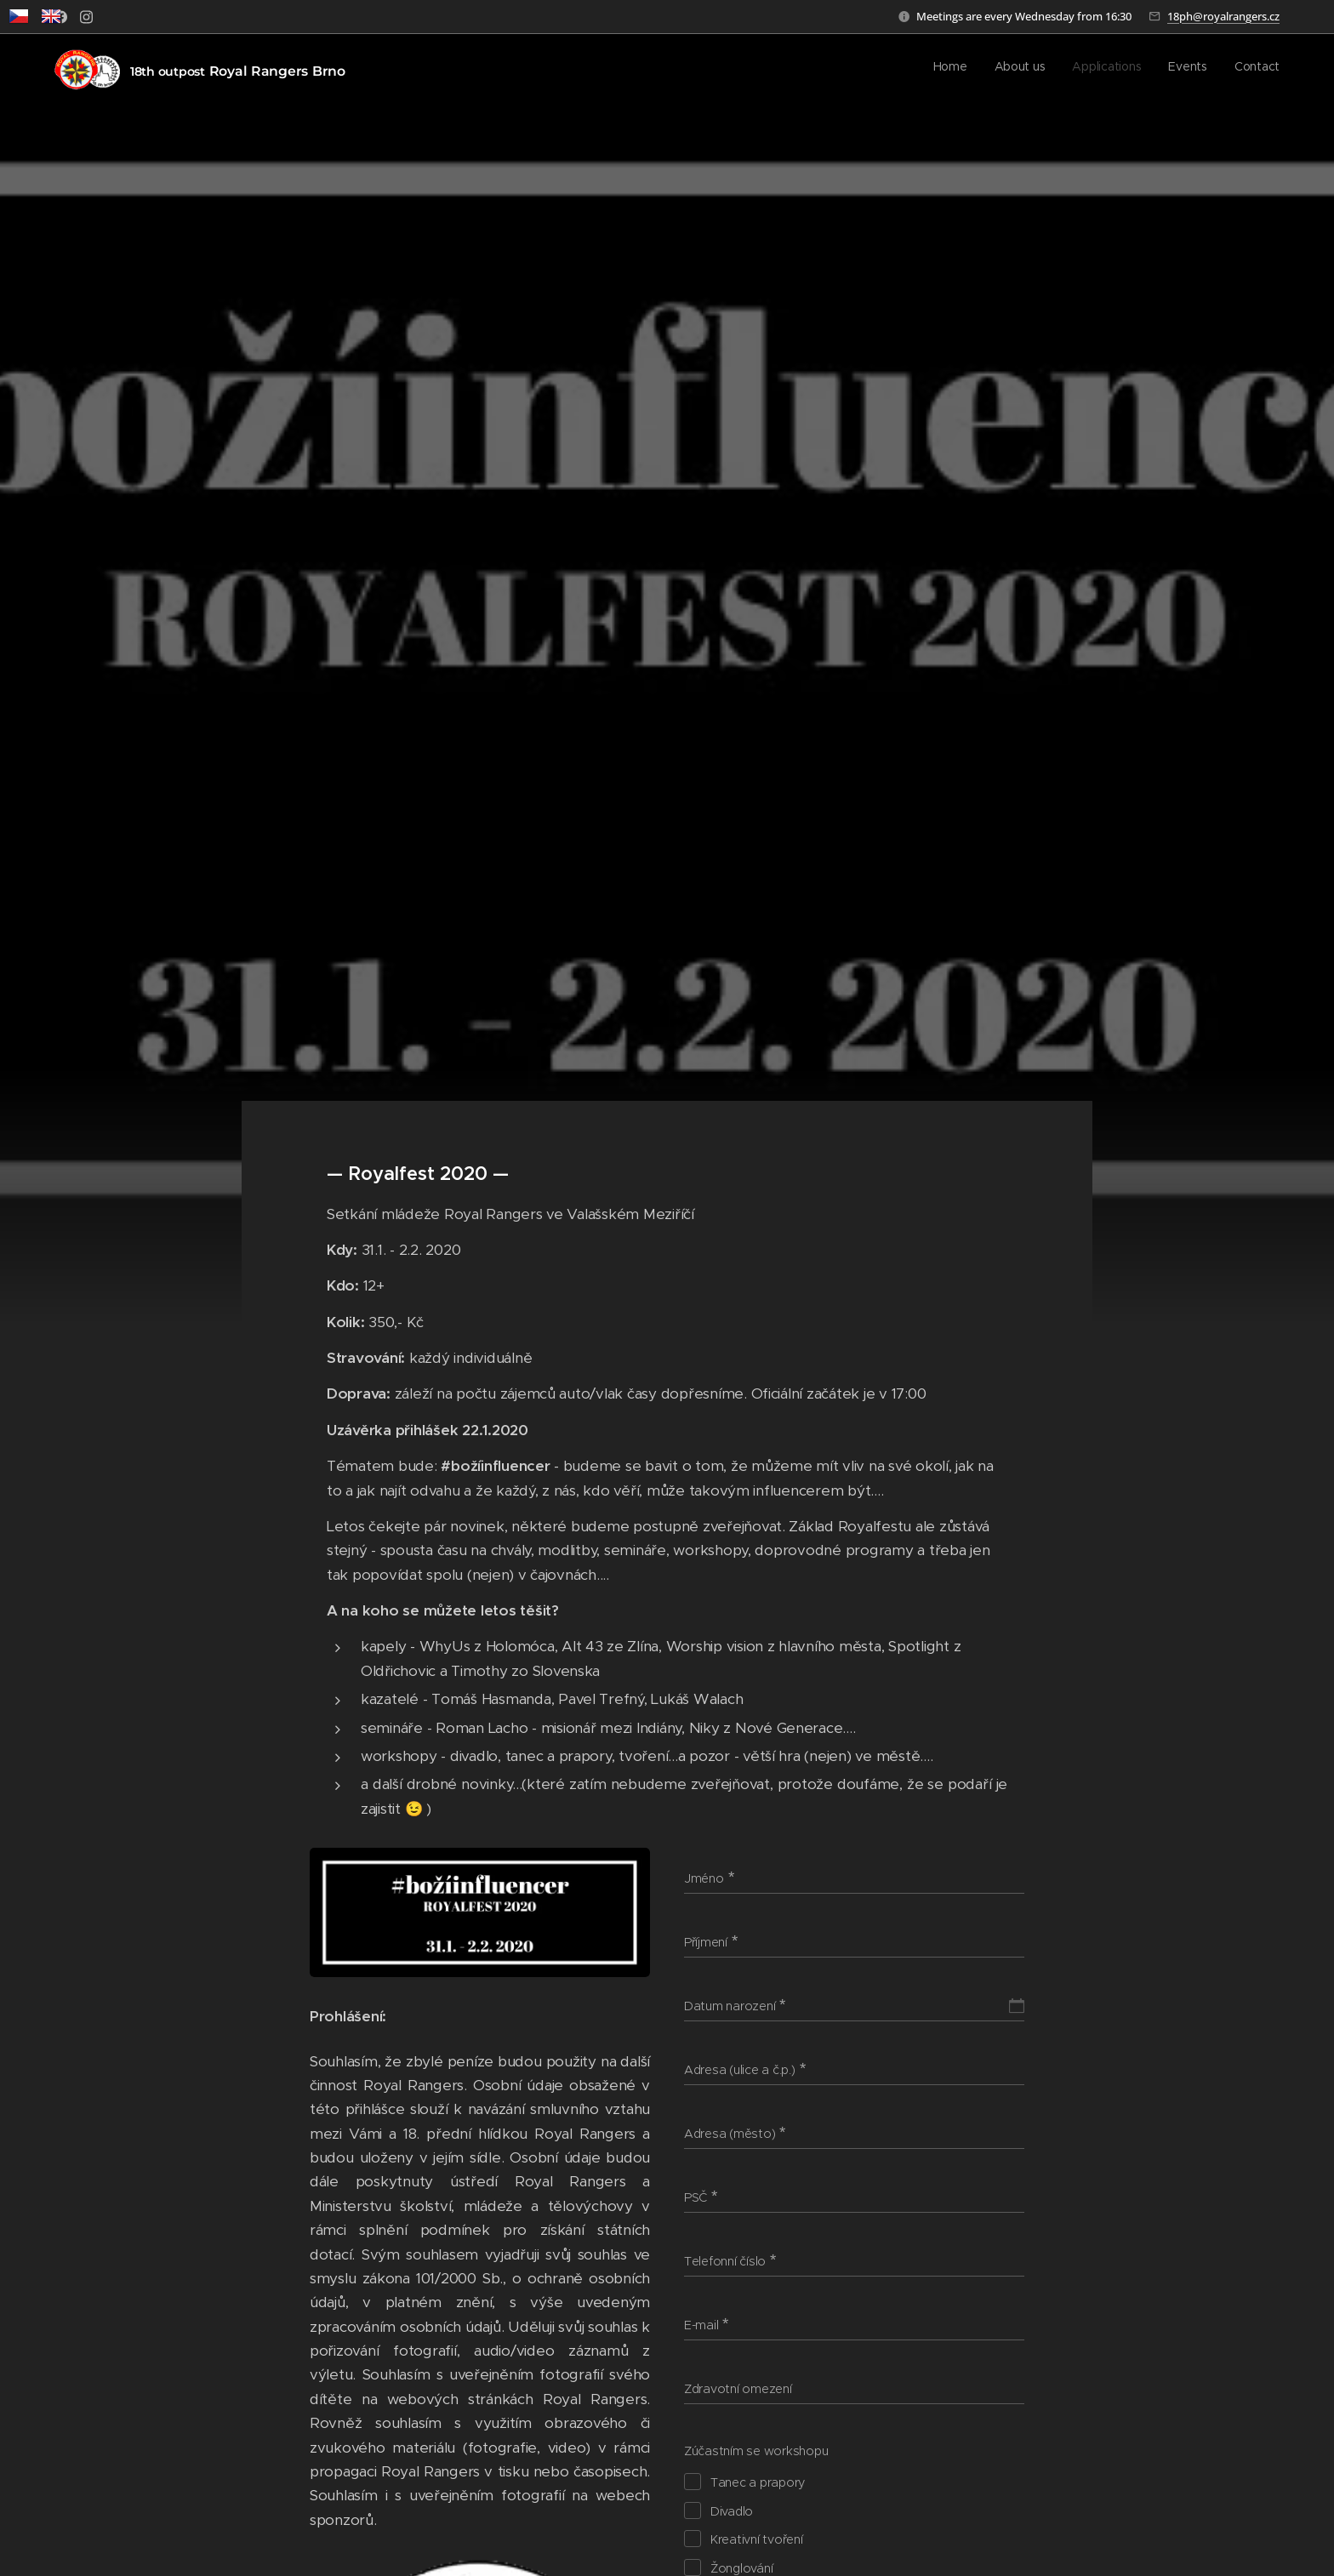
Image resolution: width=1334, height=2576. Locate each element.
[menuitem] (1175, 69)
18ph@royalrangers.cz (1223, 16)
